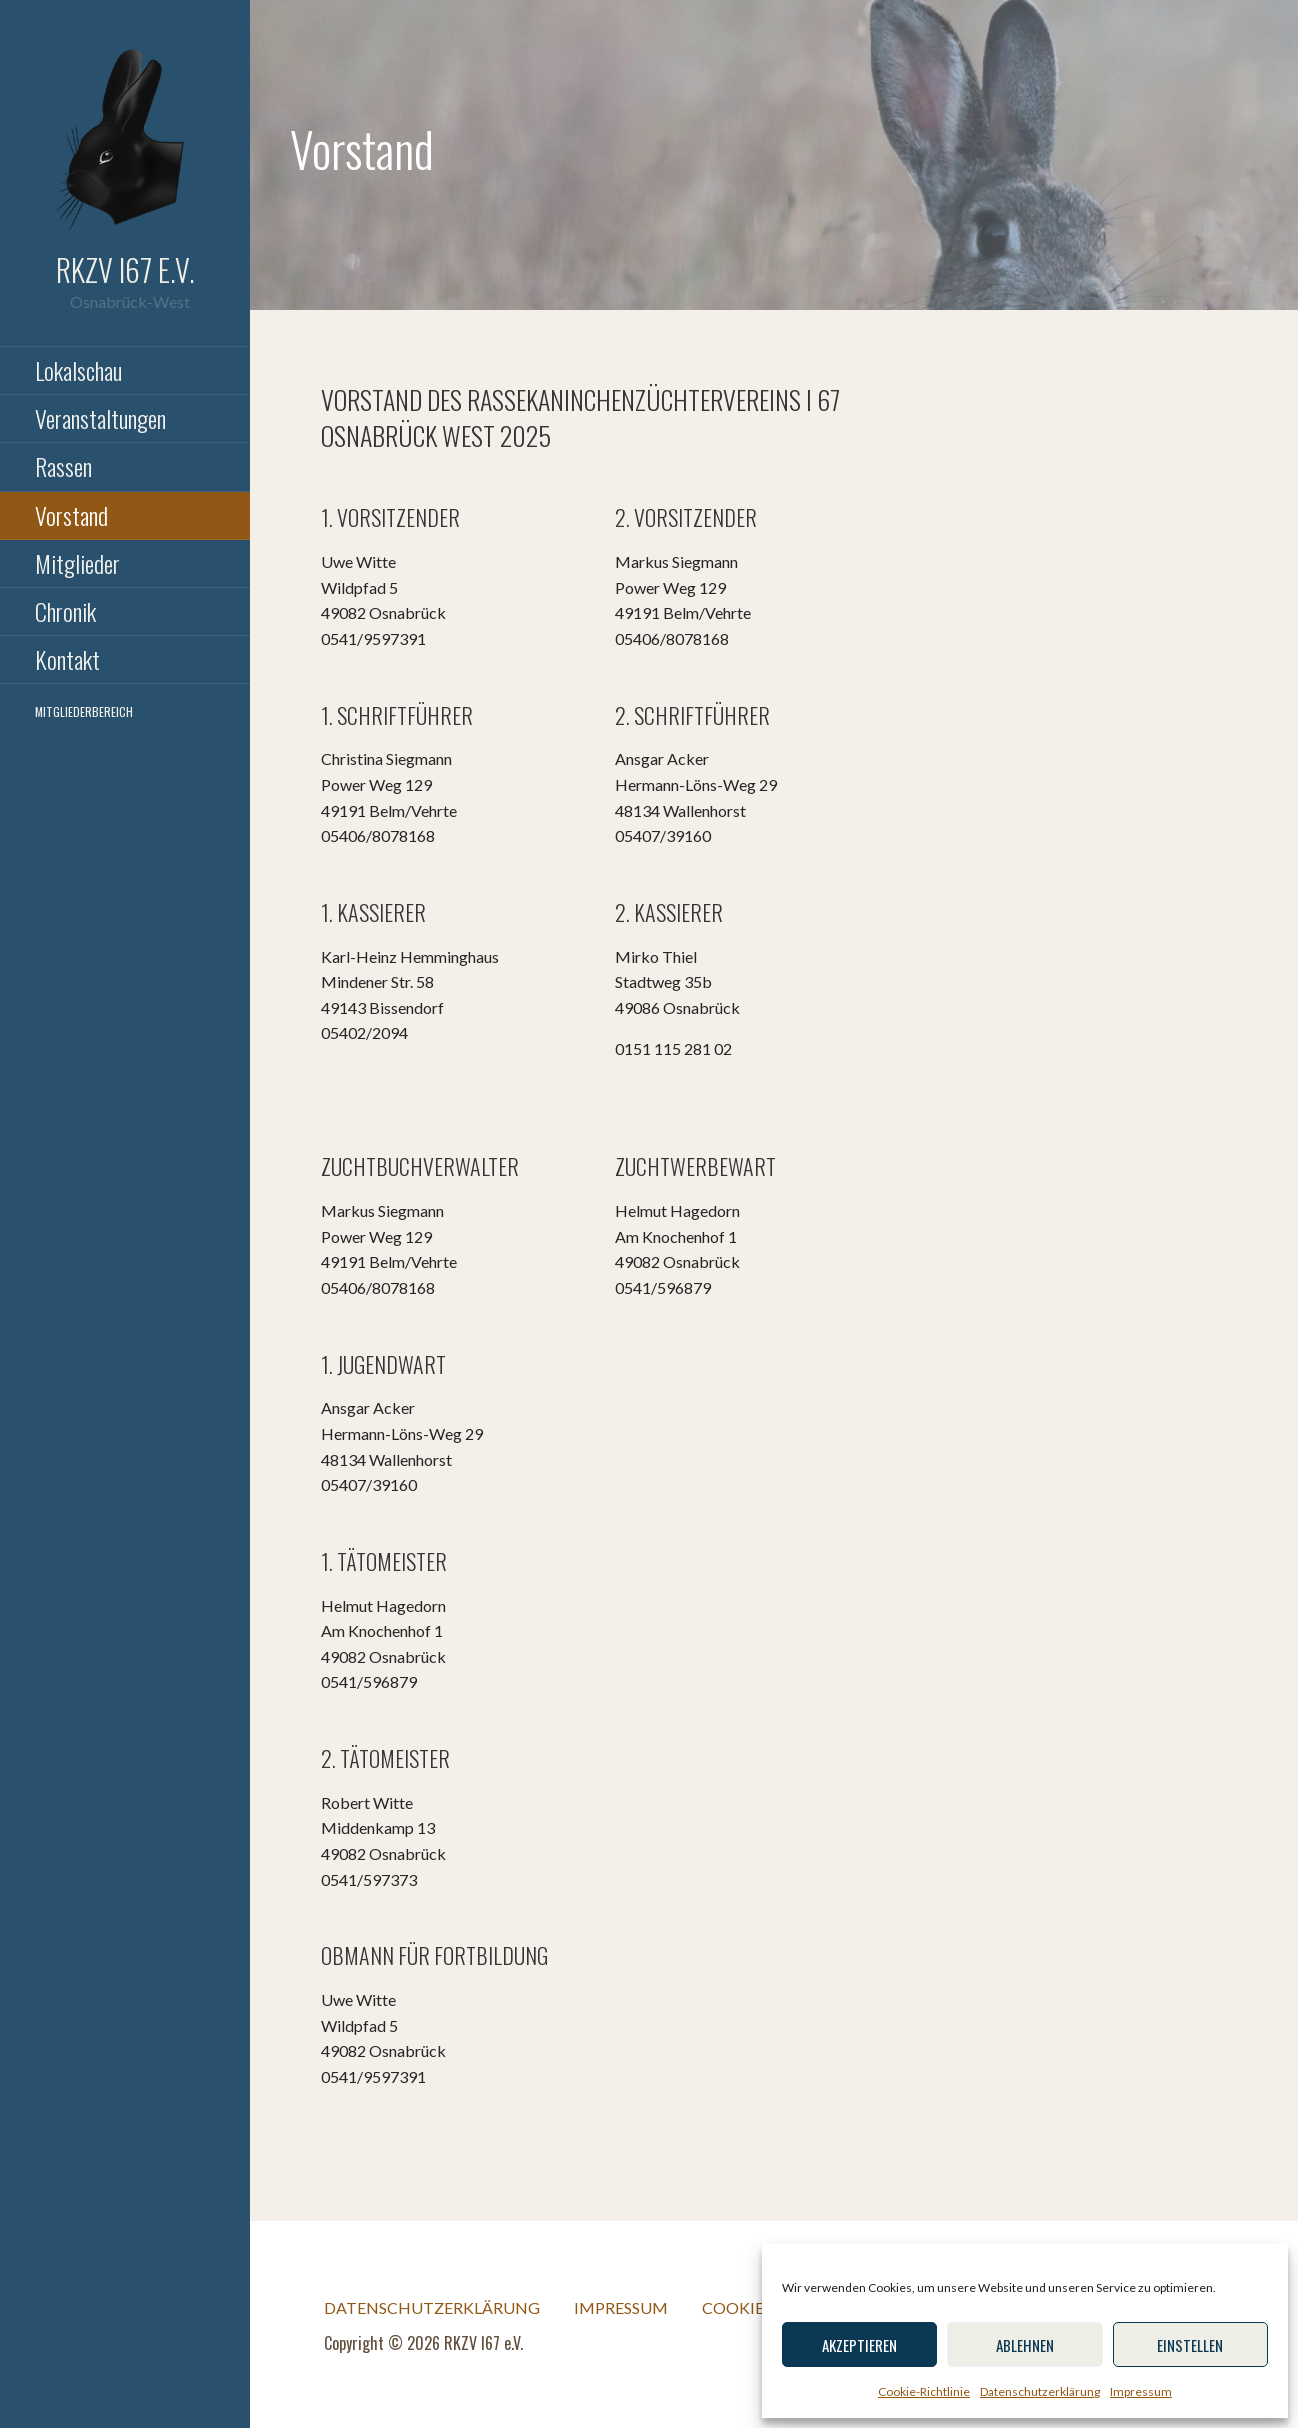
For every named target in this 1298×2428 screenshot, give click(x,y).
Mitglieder (77, 563)
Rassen (63, 466)
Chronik (65, 611)
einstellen (1190, 2345)
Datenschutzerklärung (1040, 2391)
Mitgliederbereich (84, 711)
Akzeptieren (859, 2345)
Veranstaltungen (100, 418)
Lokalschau (78, 370)
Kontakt (67, 659)
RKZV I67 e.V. (125, 269)
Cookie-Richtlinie (924, 2391)
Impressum (1141, 2391)
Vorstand (71, 515)
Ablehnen (1025, 2345)
